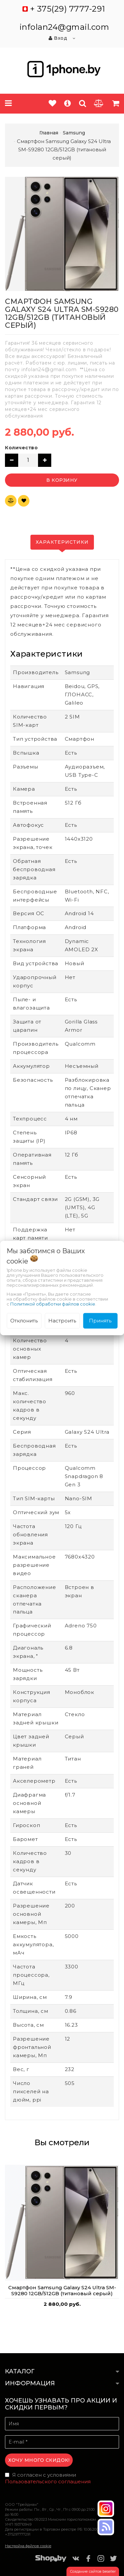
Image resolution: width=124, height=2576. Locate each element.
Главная (48, 133)
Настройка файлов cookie (28, 2546)
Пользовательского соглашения (48, 2481)
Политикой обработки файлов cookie (52, 1304)
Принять (100, 1320)
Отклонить (24, 1320)
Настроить (62, 1320)
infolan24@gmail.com (64, 27)
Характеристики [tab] (62, 542)
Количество (21, 448)
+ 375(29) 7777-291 (67, 9)
